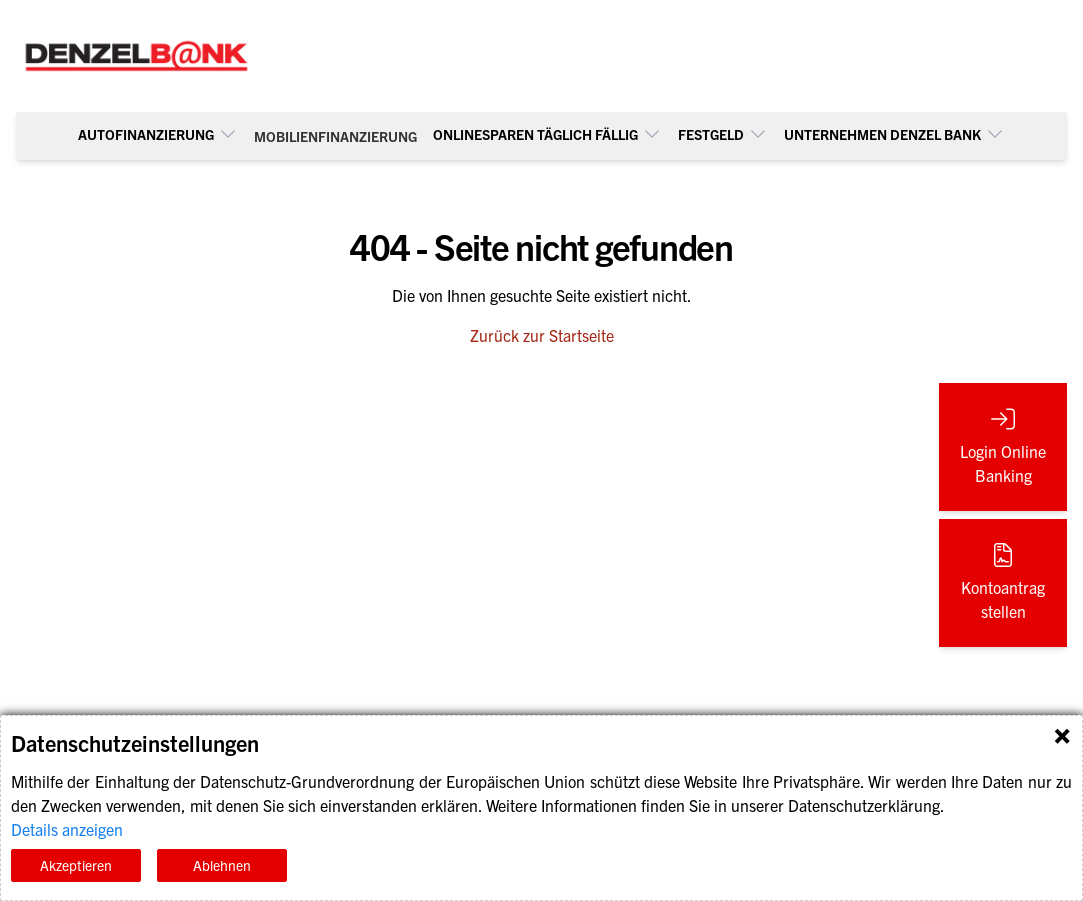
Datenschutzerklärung (864, 805)
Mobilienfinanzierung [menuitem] (335, 136)
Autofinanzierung (158, 134)
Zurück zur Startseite (542, 335)
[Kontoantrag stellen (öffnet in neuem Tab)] (1003, 583)
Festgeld (723, 134)
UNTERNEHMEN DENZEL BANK (894, 134)
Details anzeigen (67, 829)
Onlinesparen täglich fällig (547, 134)
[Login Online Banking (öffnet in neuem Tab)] (1003, 447)
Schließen (1062, 736)
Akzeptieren (76, 865)
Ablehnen (222, 865)
